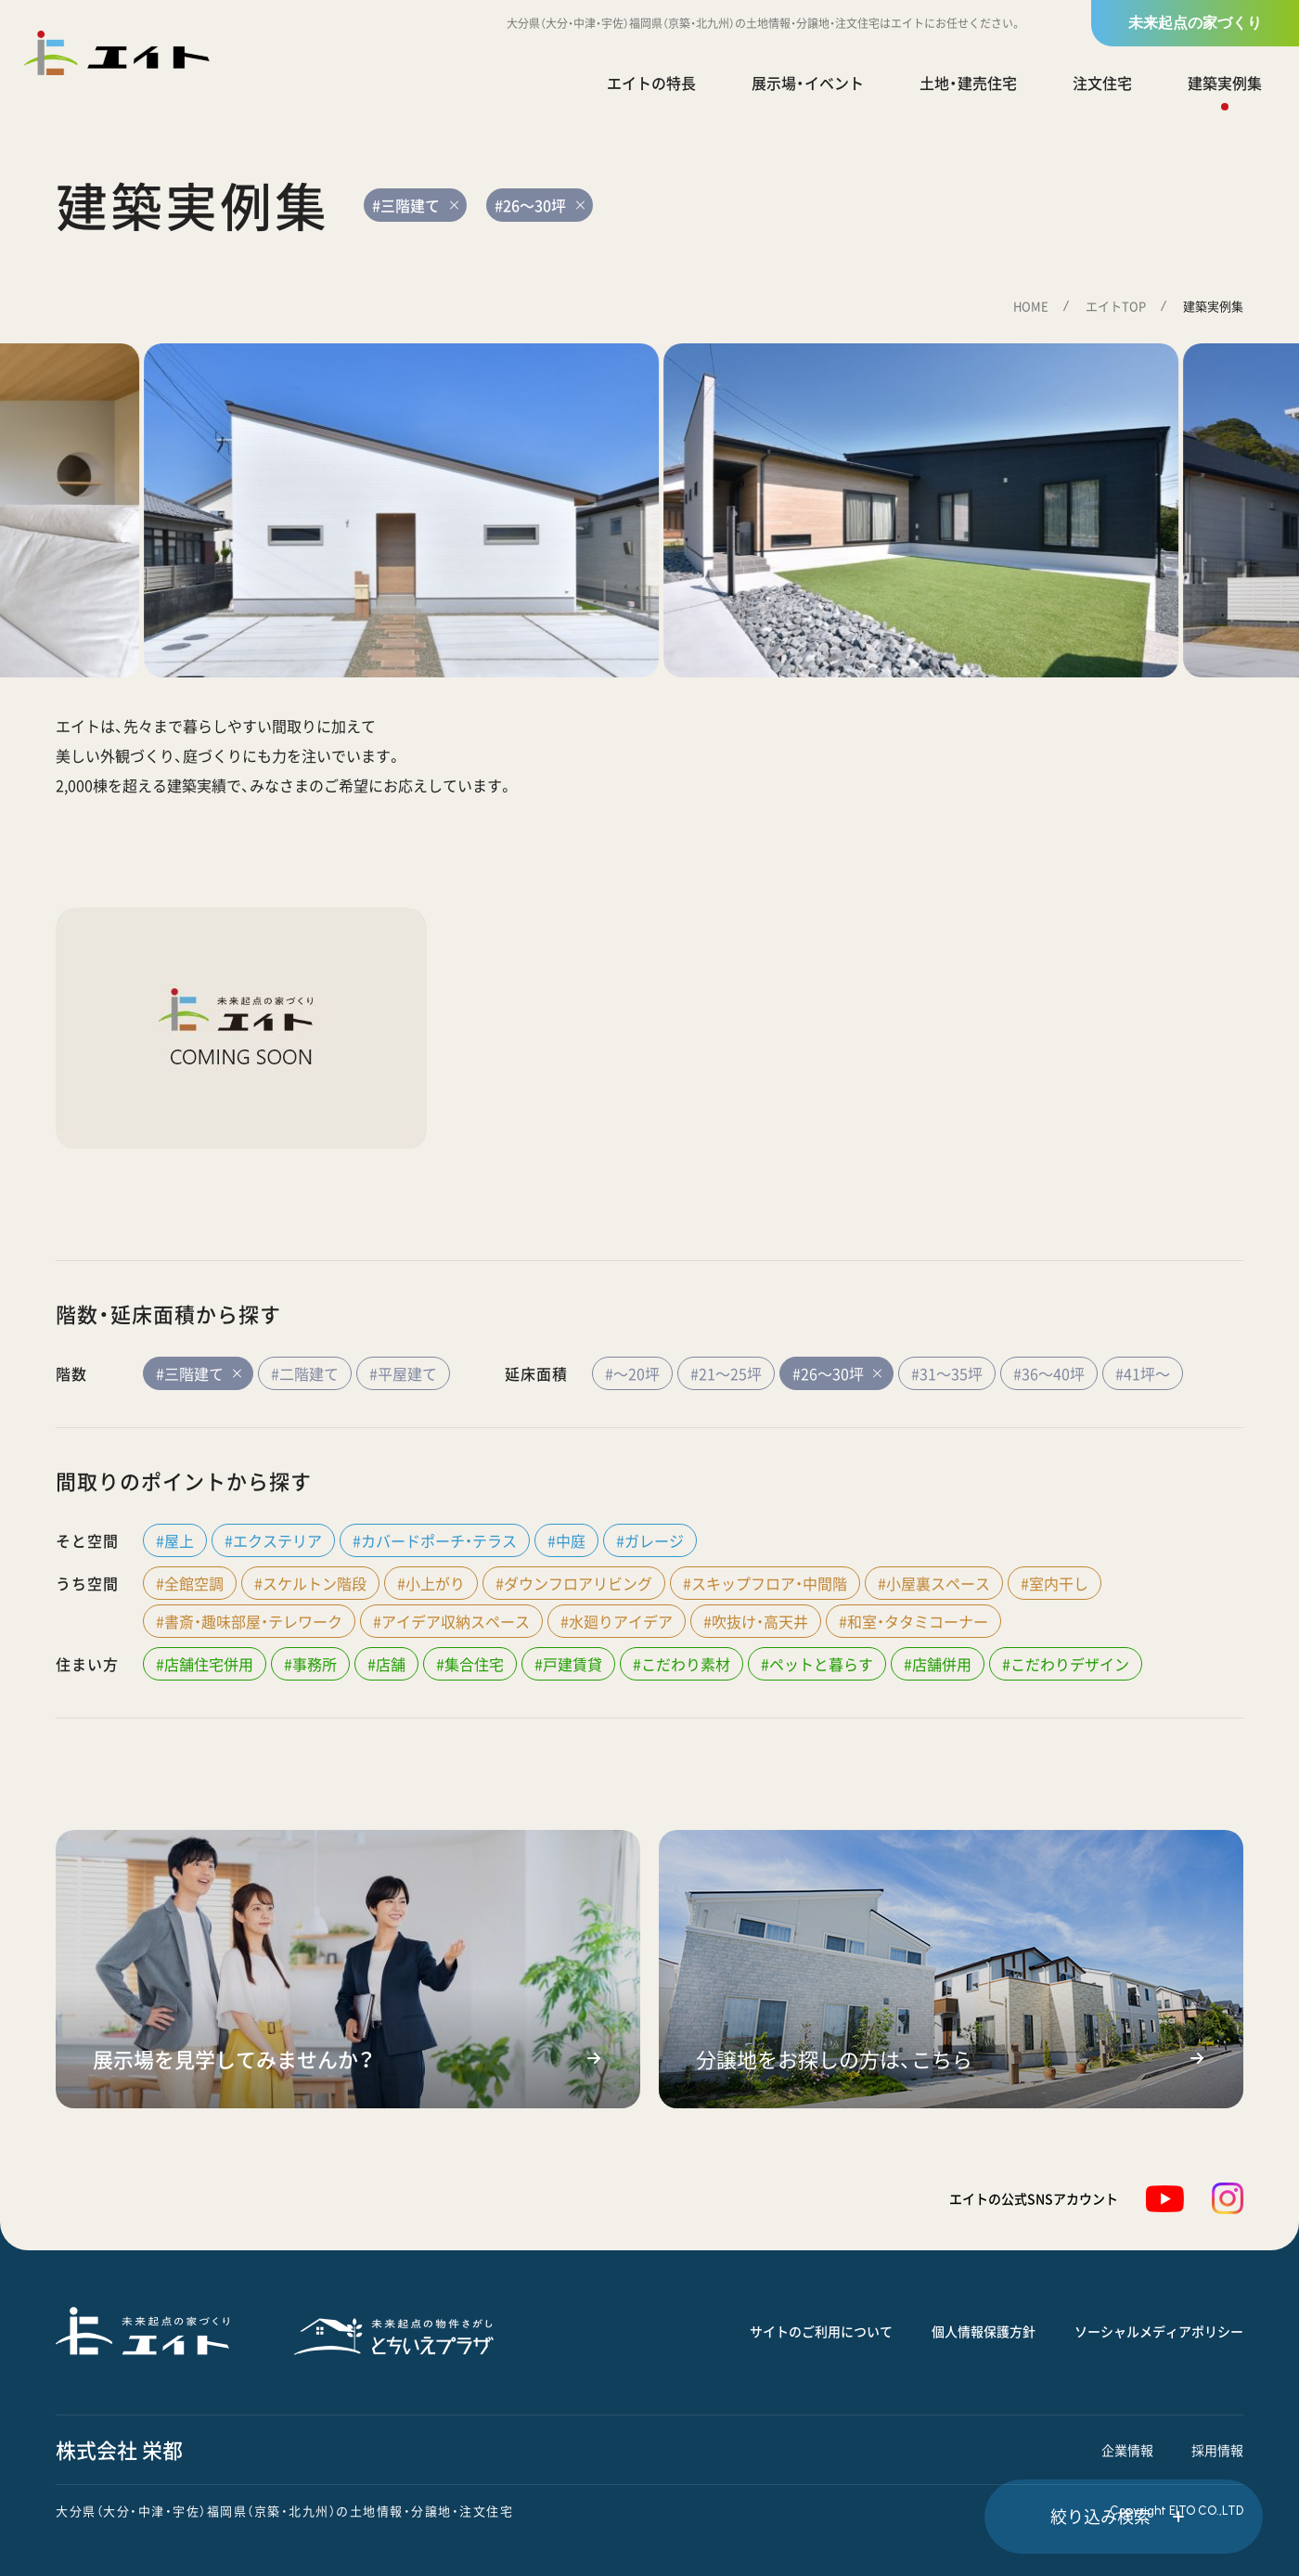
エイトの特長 (651, 82)
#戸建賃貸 (568, 1664)
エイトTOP (1116, 306)
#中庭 (566, 1540)
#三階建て (198, 1373)
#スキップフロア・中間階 (765, 1583)
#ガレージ (650, 1540)
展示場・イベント (808, 82)
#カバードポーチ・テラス (435, 1540)
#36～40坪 (1049, 1373)
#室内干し (1054, 1583)
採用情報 (1217, 2450)
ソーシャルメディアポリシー (1158, 2331)
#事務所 (310, 1664)
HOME (1030, 306)
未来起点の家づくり (1195, 23)
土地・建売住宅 (968, 82)
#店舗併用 (937, 1664)
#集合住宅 (470, 1664)
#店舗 (386, 1664)
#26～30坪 (836, 1373)
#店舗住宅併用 (204, 1664)
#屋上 (175, 1540)
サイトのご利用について (821, 2331)
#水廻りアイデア (616, 1621)
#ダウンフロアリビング (573, 1583)
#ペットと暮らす (817, 1664)
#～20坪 (632, 1373)
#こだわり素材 (681, 1664)
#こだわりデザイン (1065, 1664)
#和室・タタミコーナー (913, 1621)
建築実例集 (1225, 82)
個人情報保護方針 (983, 2331)
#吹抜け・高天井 (755, 1621)
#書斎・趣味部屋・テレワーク (249, 1621)
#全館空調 (190, 1583)
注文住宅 (1102, 82)
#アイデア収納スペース (451, 1621)
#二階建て (305, 1373)
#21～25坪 (726, 1373)
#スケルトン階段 (310, 1583)
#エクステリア (273, 1540)
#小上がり (431, 1583)
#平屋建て (403, 1373)
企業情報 (1127, 2450)
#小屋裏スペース (934, 1583)
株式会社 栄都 (119, 2449)
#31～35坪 (947, 1373)
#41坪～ (1142, 1373)
